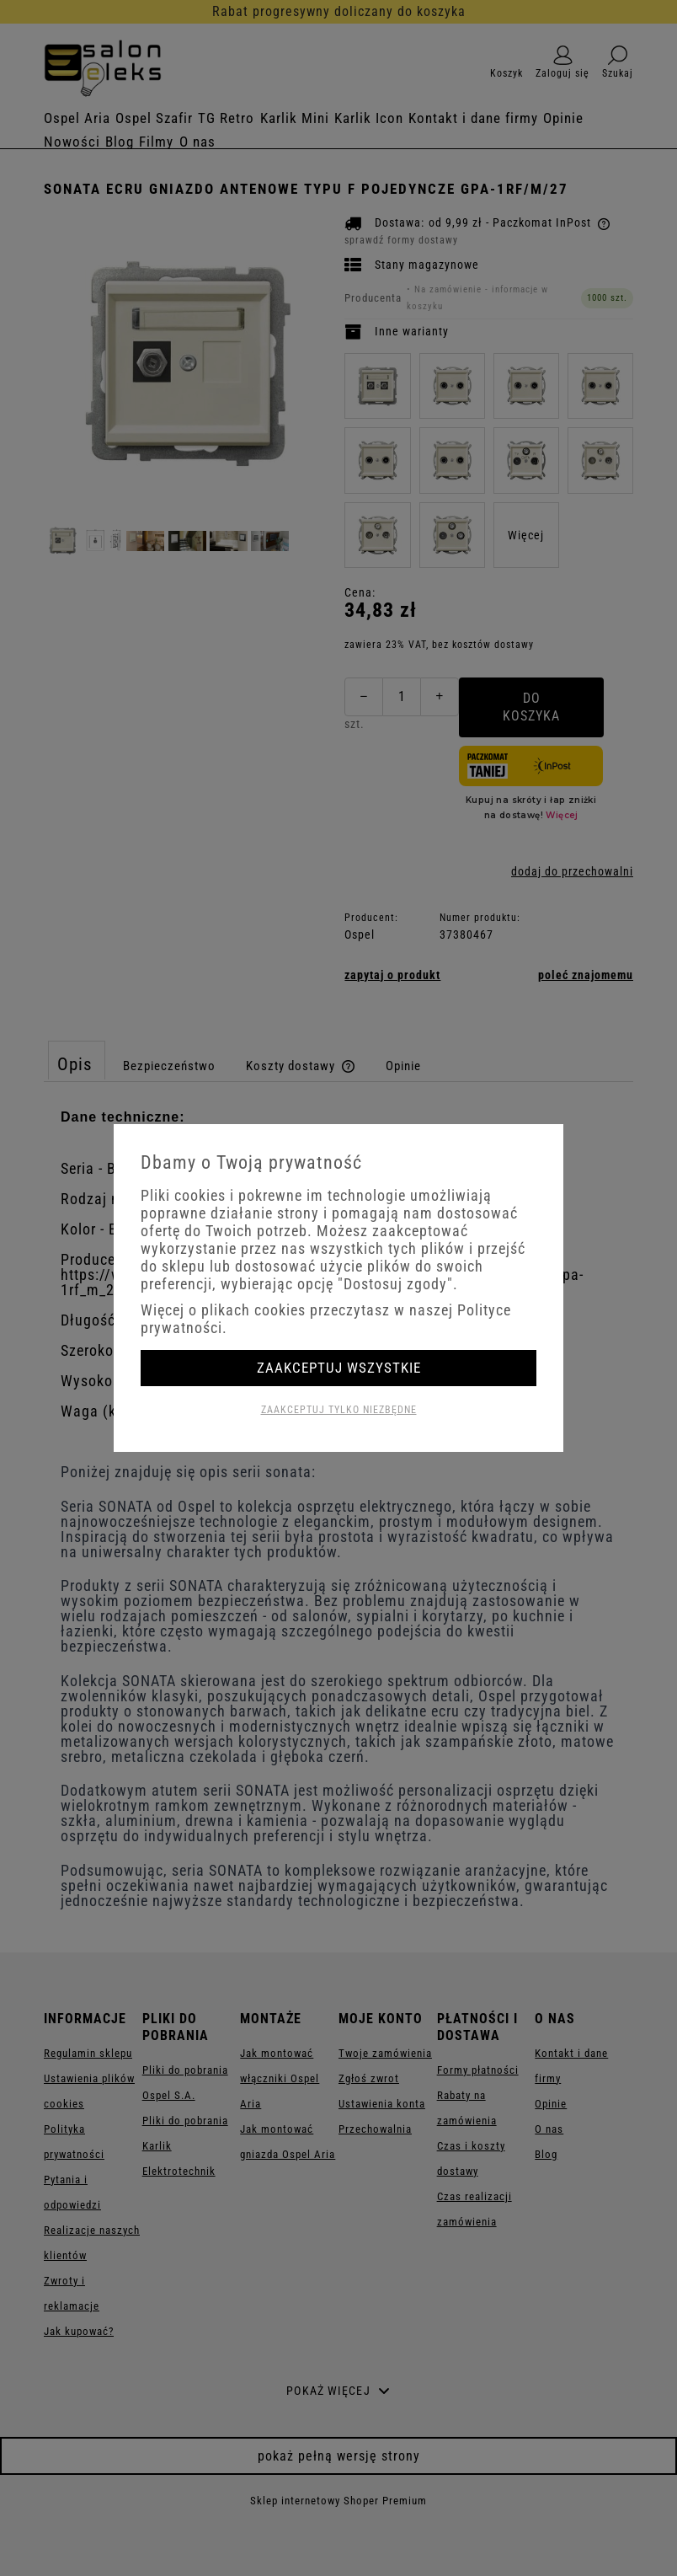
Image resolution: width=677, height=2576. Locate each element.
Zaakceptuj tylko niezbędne (339, 1410)
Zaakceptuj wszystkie (339, 1367)
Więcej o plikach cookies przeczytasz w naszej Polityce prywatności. (326, 1318)
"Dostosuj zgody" (395, 1284)
